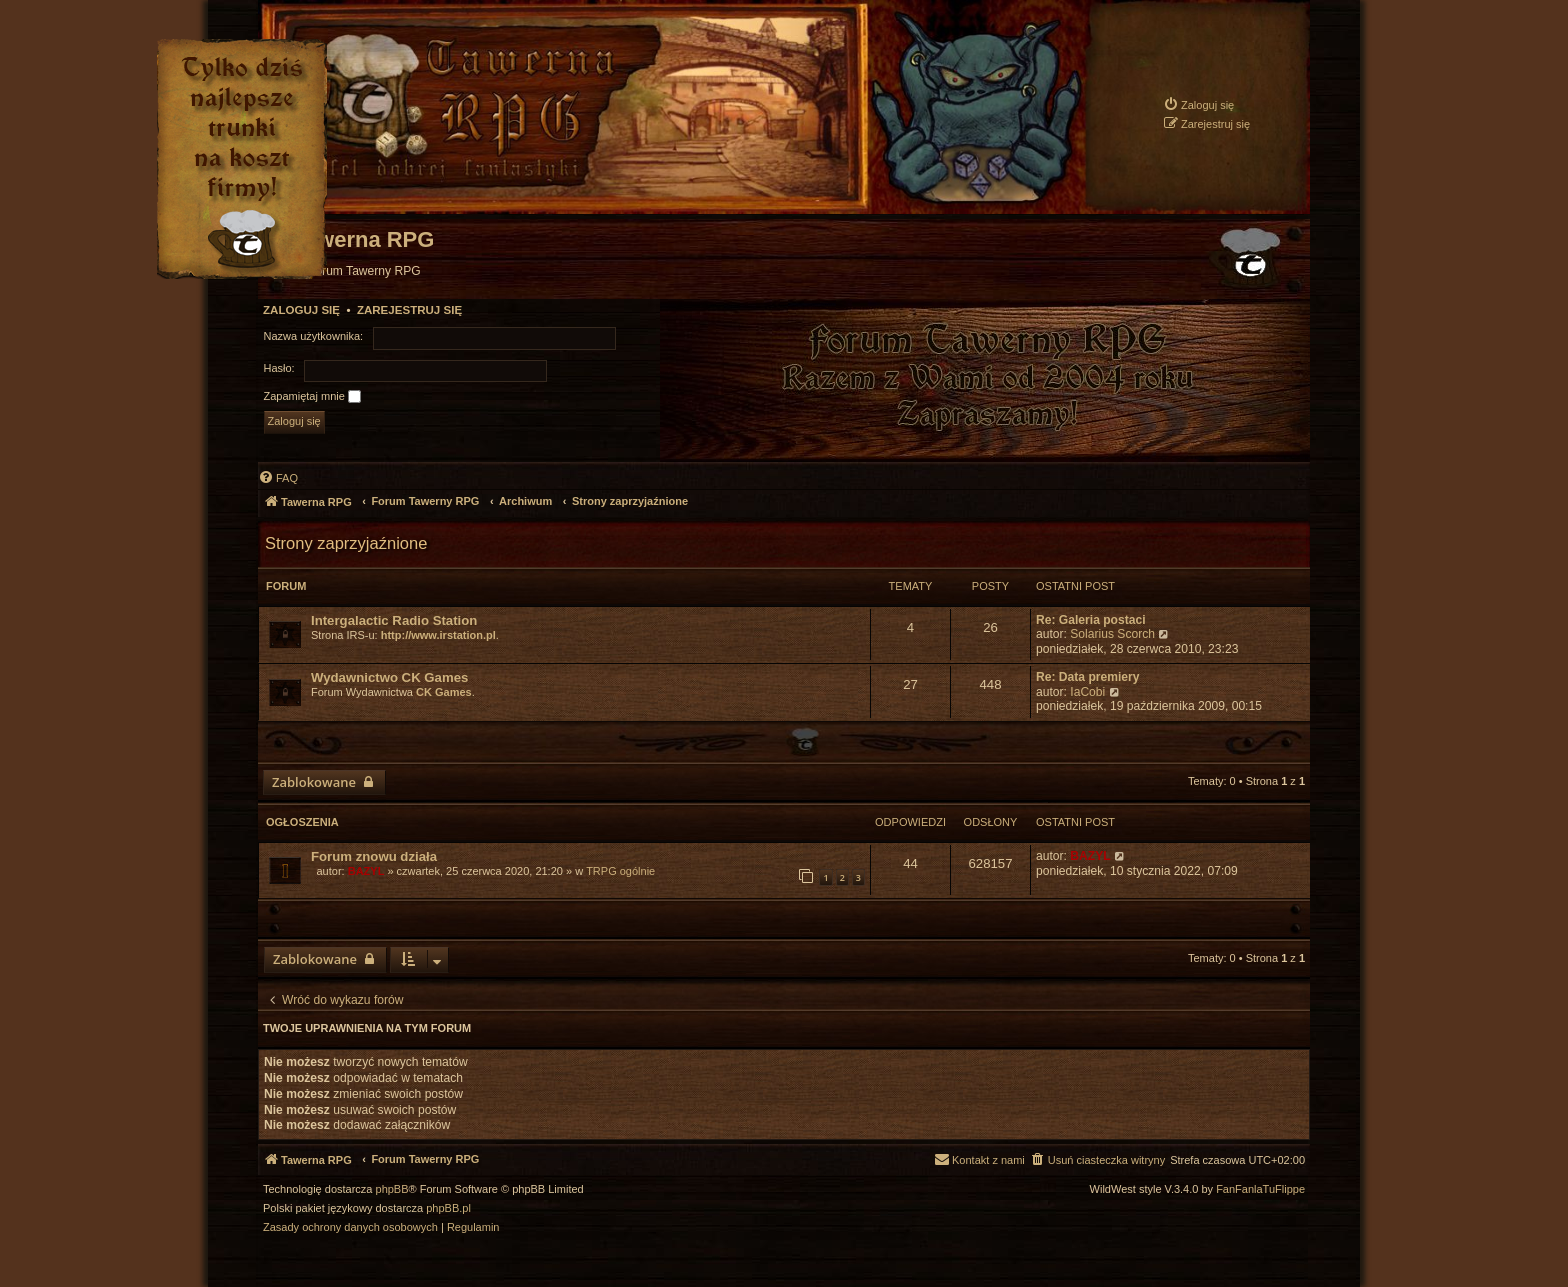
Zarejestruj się (409, 310)
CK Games (444, 692)
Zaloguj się (301, 310)
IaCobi (1087, 692)
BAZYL (366, 871)
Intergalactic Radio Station (394, 620)
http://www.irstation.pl (438, 635)
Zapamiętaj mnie (312, 397)
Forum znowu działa (374, 856)
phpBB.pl (448, 1208)
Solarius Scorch (1112, 634)
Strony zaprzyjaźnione (346, 543)
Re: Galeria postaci (1091, 620)
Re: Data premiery (1088, 677)
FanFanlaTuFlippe (1260, 1189)
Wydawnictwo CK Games (389, 677)
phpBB (392, 1189)
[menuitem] (1198, 104)
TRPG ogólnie (620, 871)
